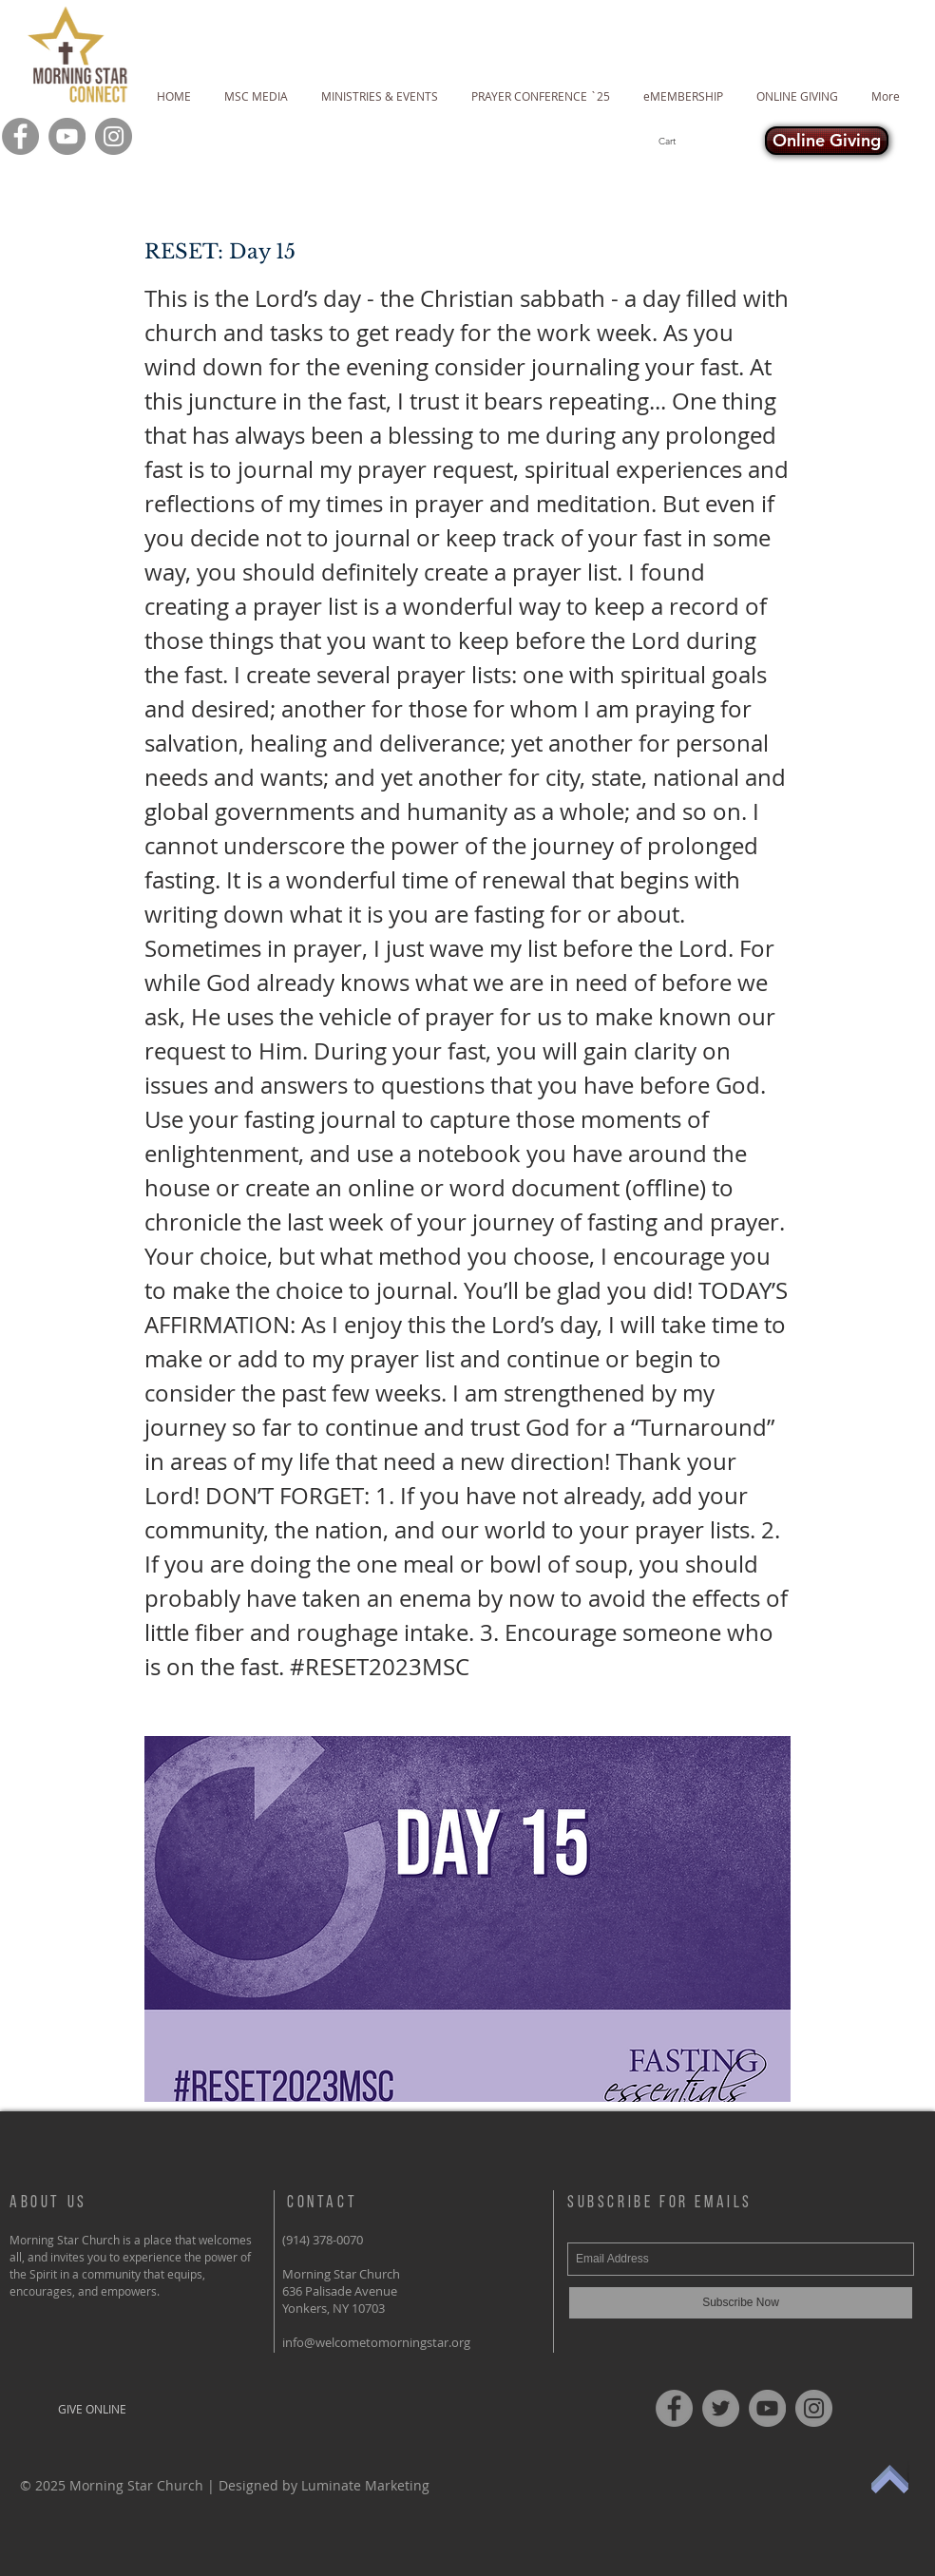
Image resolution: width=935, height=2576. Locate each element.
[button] (700, 140)
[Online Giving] (826, 140)
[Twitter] (720, 2408)
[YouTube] (67, 136)
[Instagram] (113, 136)
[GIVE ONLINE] (91, 2409)
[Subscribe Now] (740, 2302)
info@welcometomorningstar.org (376, 2342)
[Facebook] (20, 136)
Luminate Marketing (365, 2485)
